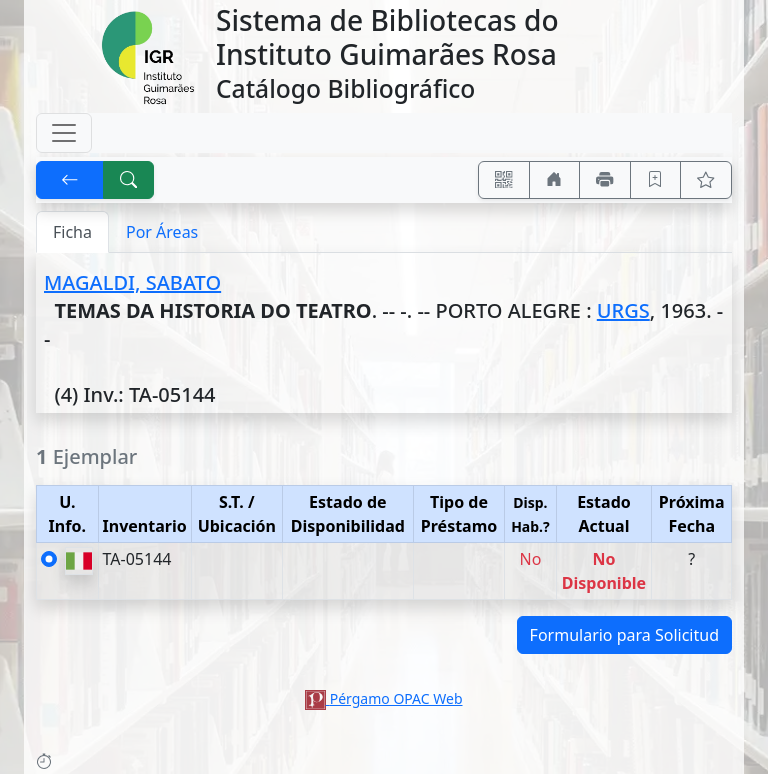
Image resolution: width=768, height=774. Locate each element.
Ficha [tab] (72, 232)
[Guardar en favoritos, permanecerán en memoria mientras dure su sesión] (656, 180)
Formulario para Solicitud (624, 635)
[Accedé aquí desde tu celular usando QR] (504, 180)
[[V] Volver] (70, 180)
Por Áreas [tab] (162, 232)
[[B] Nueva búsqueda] (129, 180)
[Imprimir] (605, 180)
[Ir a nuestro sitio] (555, 180)
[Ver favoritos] (706, 180)
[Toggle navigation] (64, 133)
